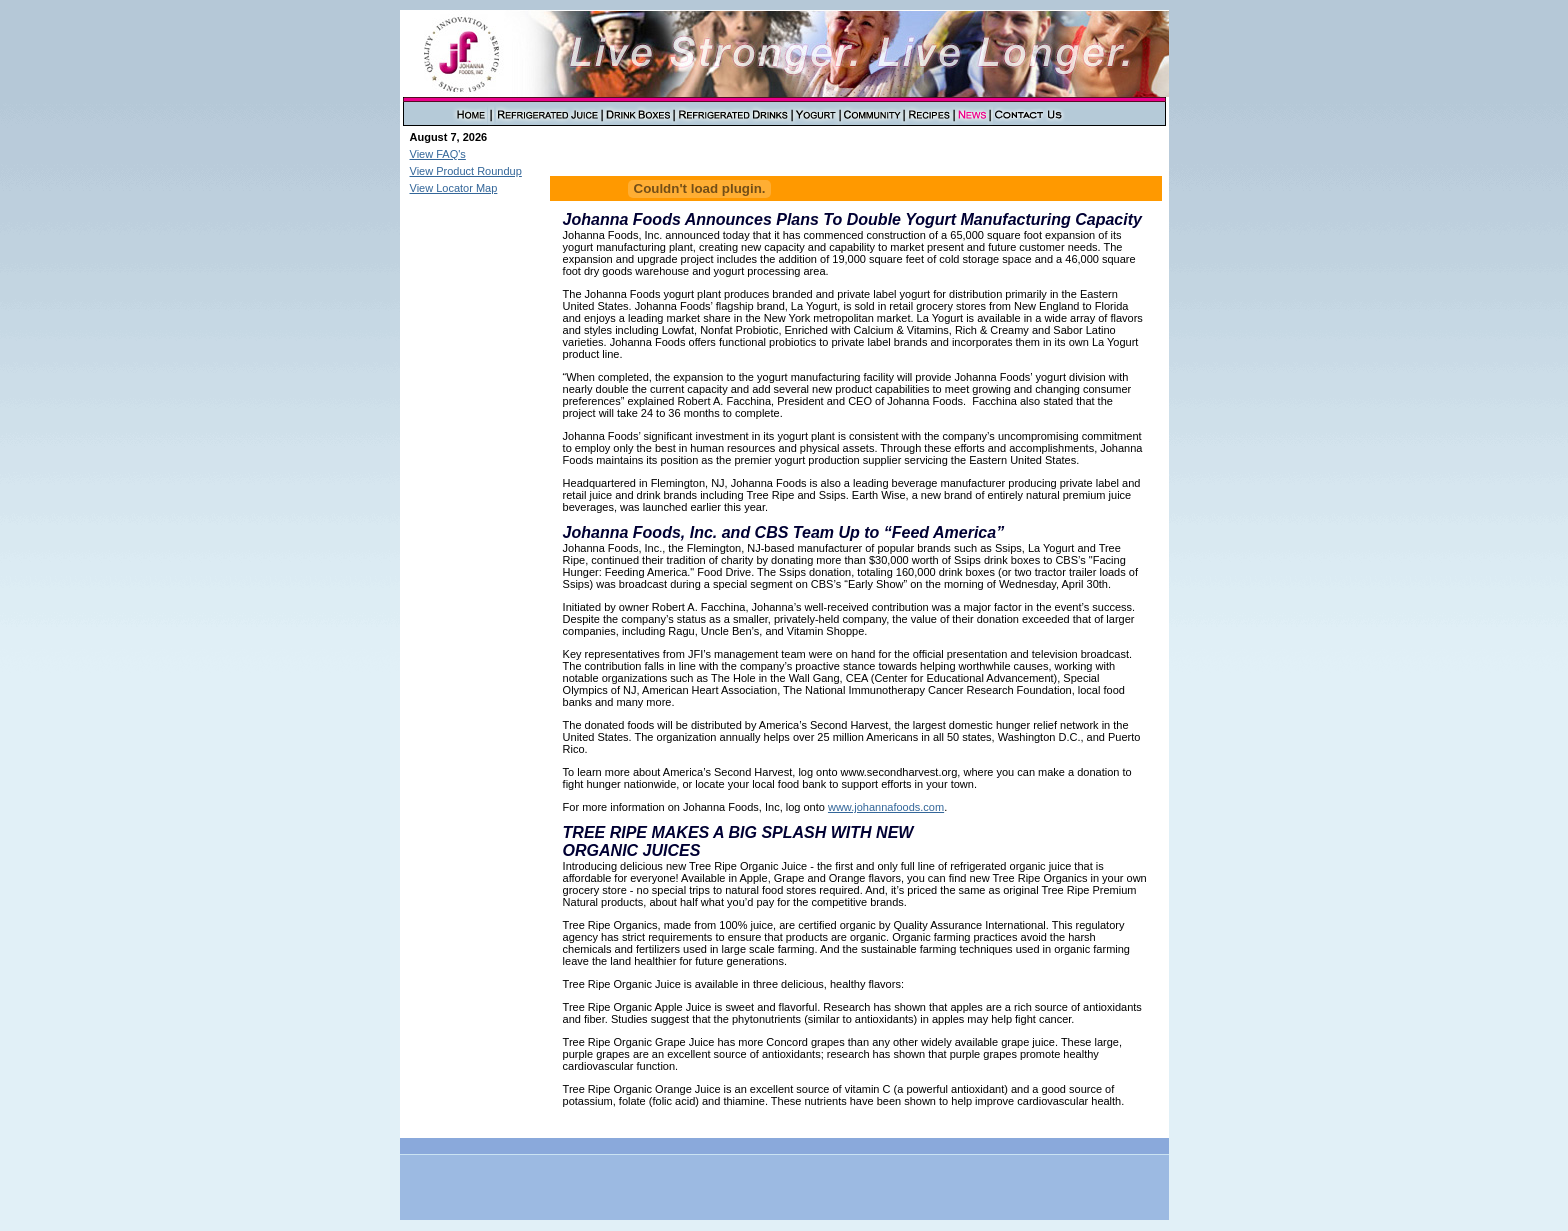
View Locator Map (454, 188)
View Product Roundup (466, 171)
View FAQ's (438, 154)
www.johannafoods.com (886, 807)
